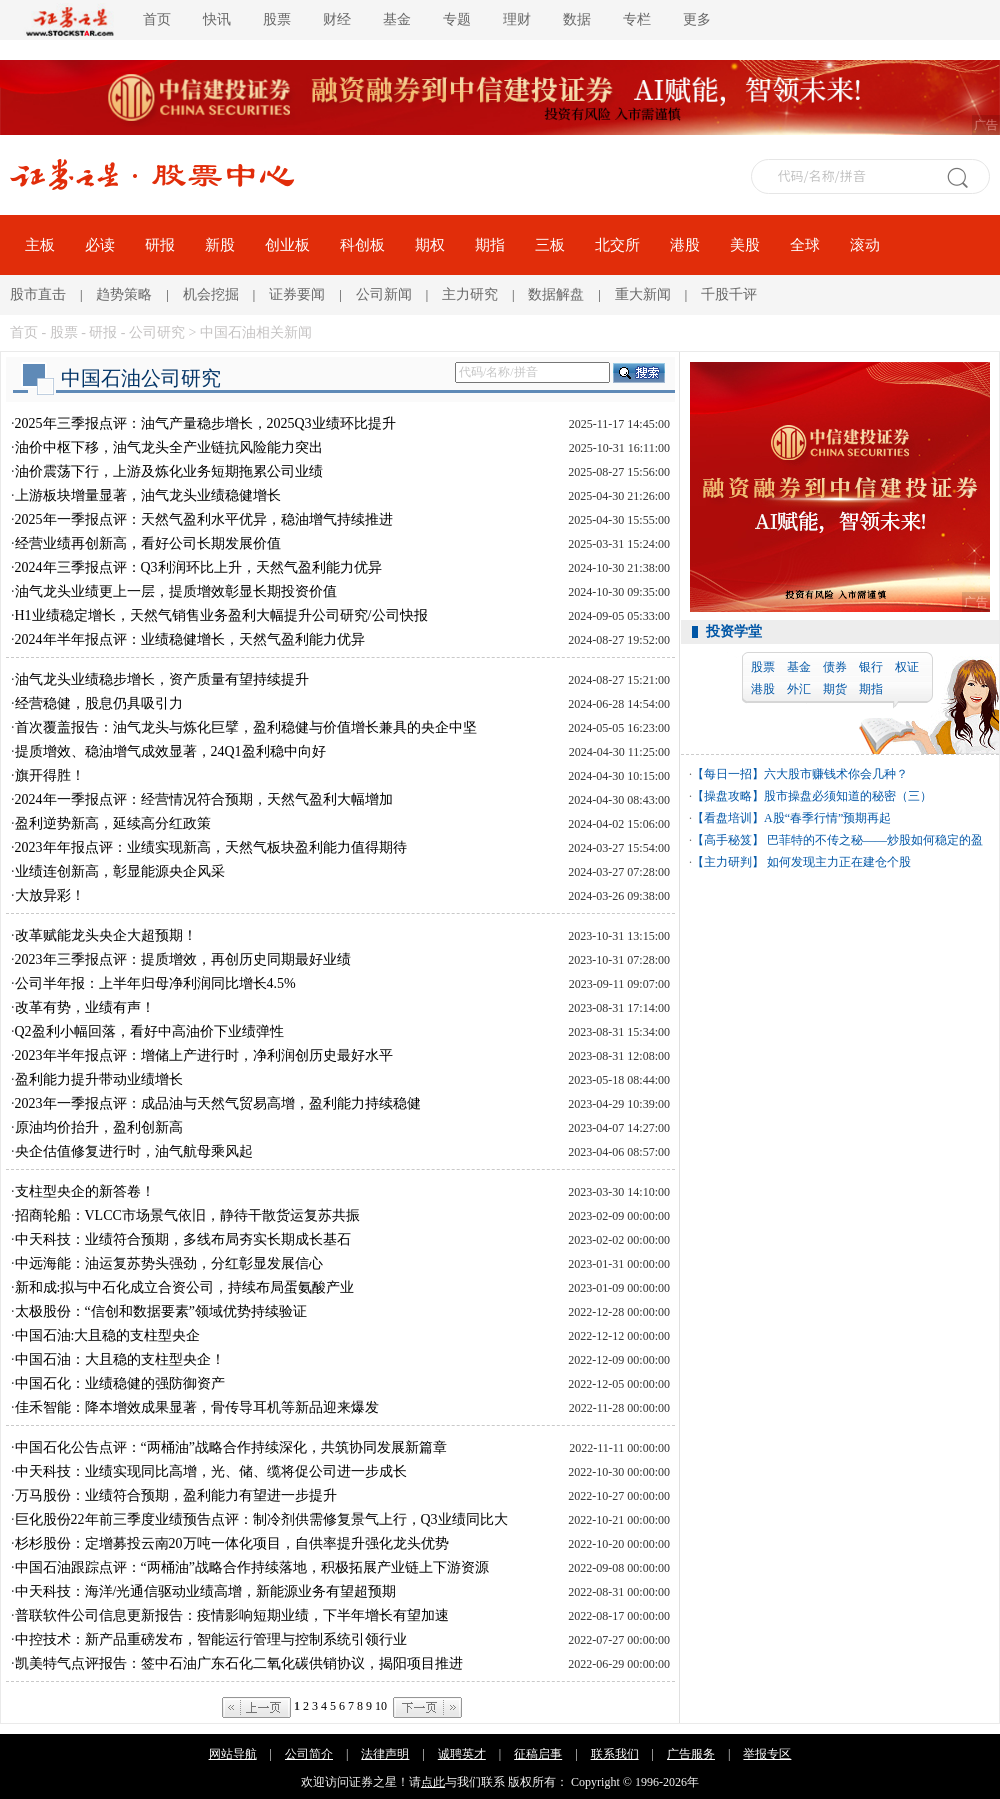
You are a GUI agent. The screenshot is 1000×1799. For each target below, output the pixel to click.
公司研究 (157, 332)
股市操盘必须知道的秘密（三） (848, 796)
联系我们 (615, 1754)
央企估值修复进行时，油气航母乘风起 (134, 1151)
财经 (337, 19)
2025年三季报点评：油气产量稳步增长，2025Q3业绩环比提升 (205, 423)
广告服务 (691, 1754)
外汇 (799, 689)
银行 (871, 667)
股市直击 (38, 294)
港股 (685, 245)
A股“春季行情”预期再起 (827, 818)
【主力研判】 (728, 862)
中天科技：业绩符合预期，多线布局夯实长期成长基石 (183, 1239)
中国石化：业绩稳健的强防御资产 (120, 1383)
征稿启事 (538, 1754)
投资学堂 (734, 631)
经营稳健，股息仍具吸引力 (99, 703)
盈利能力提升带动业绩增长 (99, 1079)
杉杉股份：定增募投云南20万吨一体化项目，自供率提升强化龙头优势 (232, 1543)
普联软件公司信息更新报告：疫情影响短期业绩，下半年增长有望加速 (232, 1615)
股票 (277, 19)
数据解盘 (556, 294)
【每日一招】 (728, 774)
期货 (835, 689)
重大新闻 (643, 294)
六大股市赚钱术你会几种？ (836, 774)
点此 (433, 1782)
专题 (457, 19)
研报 (160, 245)
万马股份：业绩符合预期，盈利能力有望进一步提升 (176, 1495)
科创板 (362, 245)
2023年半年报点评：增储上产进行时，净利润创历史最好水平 (204, 1055)
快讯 (217, 19)
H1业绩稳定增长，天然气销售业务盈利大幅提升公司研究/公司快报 (221, 615)
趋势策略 (124, 294)
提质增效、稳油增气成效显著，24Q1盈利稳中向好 (170, 751)
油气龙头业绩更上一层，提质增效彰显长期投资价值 (176, 591)
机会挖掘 (211, 294)
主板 (40, 245)
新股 (220, 245)
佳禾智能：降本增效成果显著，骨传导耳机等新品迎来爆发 (197, 1407)
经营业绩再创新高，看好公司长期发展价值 (148, 543)
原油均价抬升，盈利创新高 (99, 1127)
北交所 (617, 245)
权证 (907, 667)
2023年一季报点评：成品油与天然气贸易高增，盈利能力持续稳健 (218, 1103)
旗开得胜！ (50, 775)
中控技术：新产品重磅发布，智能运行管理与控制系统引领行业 (211, 1639)
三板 (550, 245)
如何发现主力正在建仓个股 (837, 862)
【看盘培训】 (728, 818)
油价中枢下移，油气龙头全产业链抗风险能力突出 (169, 447)
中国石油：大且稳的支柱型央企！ (120, 1359)
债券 (835, 667)
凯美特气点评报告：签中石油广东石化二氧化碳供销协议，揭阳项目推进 (239, 1663)
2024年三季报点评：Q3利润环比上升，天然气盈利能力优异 (198, 567)
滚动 (865, 245)
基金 (397, 19)
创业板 (287, 245)
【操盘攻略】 (728, 796)
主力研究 (470, 294)
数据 (577, 19)
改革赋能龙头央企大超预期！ (106, 935)
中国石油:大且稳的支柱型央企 (108, 1335)
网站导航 (233, 1754)
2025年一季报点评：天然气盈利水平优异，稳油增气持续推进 (204, 519)
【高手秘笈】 (728, 840)
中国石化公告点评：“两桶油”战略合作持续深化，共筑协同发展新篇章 (231, 1447)
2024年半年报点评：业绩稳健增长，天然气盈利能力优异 (190, 639)
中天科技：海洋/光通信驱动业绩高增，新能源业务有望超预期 (206, 1591)
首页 (157, 19)
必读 (100, 245)
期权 (430, 245)
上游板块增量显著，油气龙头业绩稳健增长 (148, 495)
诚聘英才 (462, 1754)
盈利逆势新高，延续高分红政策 (113, 823)
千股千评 (729, 294)
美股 (745, 245)
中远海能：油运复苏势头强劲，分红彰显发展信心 (169, 1263)
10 (381, 1706)
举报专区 (767, 1754)
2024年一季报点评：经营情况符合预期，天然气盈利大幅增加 (204, 799)
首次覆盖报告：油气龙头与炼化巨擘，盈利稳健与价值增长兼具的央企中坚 (246, 727)
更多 (697, 19)
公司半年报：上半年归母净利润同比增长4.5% (155, 983)
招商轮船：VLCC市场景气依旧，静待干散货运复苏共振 (187, 1215)
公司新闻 (384, 294)
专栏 (637, 19)
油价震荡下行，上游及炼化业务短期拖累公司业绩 (169, 471)
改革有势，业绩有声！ (85, 1007)
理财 (517, 19)
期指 (490, 245)
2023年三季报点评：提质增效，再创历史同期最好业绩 (183, 959)
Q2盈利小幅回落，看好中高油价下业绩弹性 (149, 1031)
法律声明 (385, 1754)
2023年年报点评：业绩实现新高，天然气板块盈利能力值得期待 (211, 847)
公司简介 (309, 1754)
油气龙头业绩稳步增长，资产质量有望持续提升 (162, 679)
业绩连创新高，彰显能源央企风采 (120, 871)
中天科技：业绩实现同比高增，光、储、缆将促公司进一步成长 (211, 1471)
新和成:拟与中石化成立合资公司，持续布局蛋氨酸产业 (185, 1287)
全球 (805, 245)
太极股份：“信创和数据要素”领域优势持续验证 (161, 1311)
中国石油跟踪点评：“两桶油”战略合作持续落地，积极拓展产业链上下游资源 (252, 1567)
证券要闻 (297, 294)
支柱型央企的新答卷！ (85, 1191)
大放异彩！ (50, 895)
